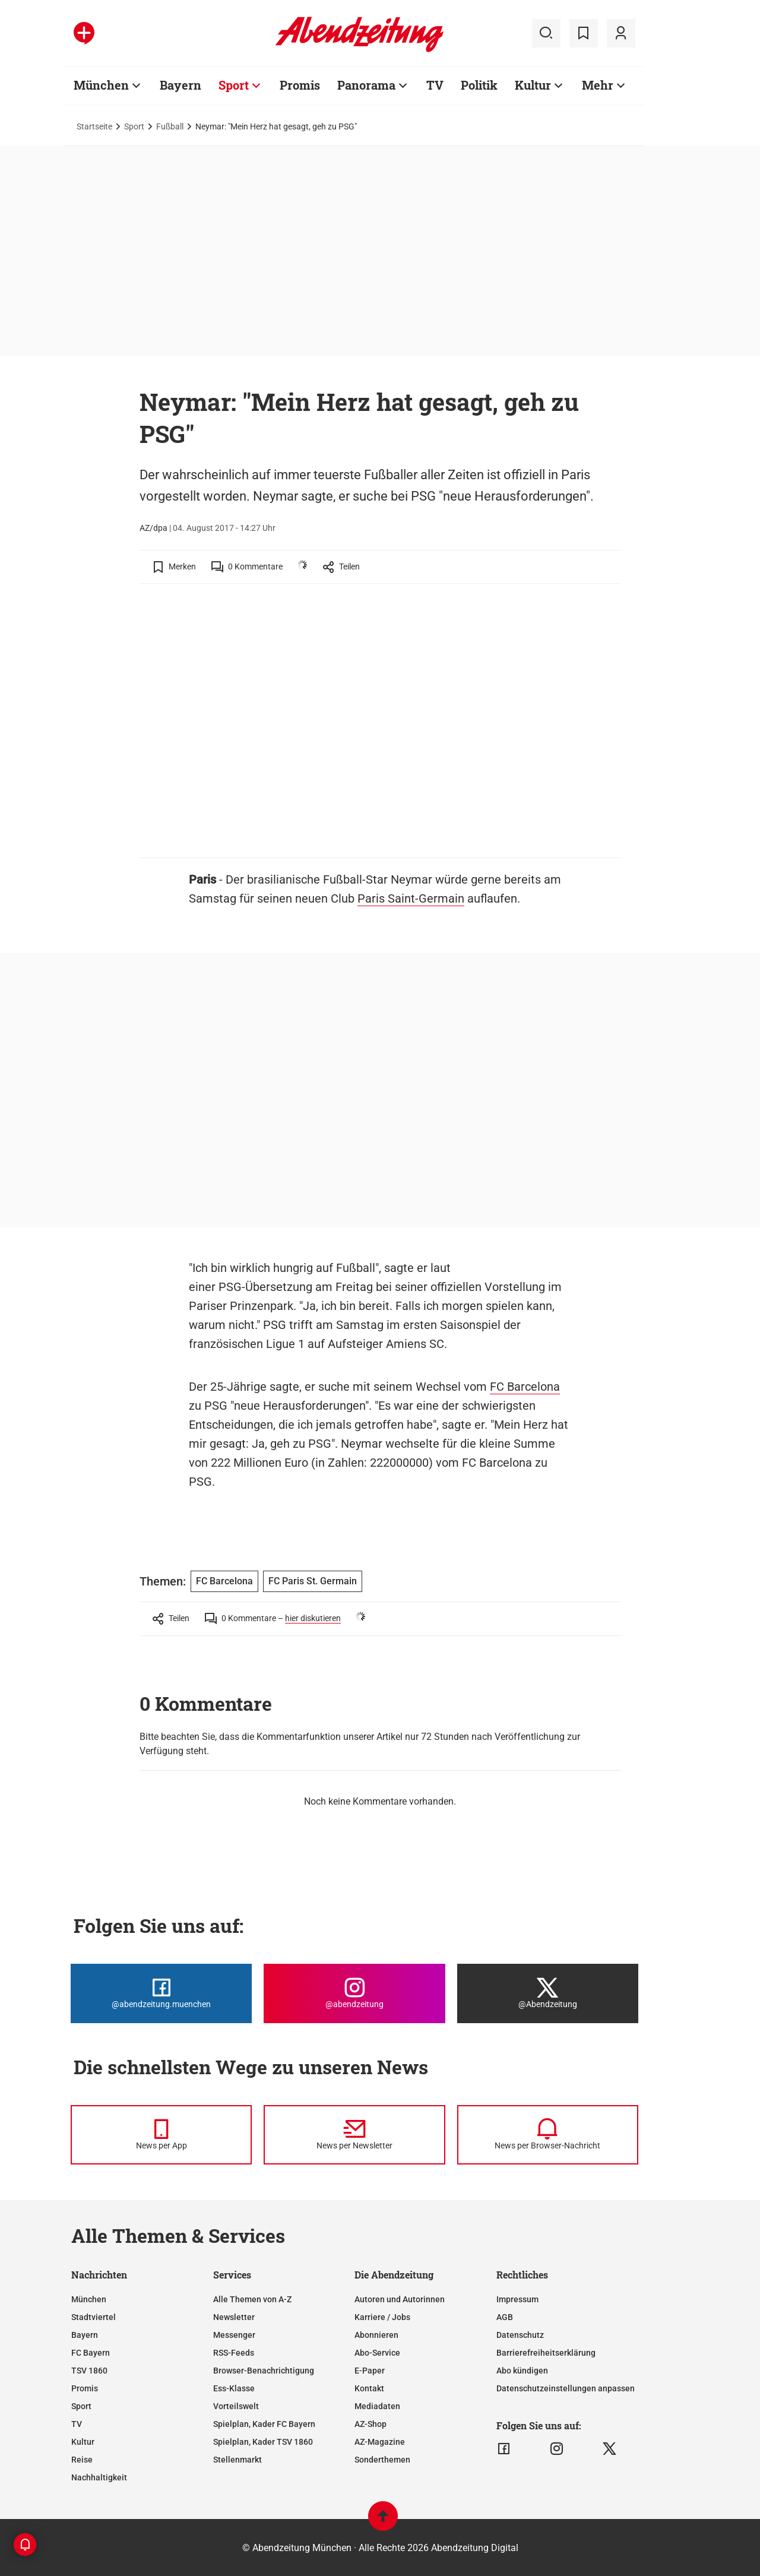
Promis (84, 2388)
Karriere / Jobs (382, 2317)
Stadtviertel (93, 2317)
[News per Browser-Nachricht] (547, 2134)
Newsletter (234, 2317)
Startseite (94, 126)
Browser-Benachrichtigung (263, 2370)
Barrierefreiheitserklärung (546, 2352)
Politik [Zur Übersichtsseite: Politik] (479, 85)
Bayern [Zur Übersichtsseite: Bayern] (180, 85)
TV (76, 2424)
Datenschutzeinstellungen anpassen (565, 2388)
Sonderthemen (382, 2459)
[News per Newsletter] (354, 2134)
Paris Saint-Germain (410, 898)
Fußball (169, 126)
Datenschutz (520, 2335)
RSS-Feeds (233, 2352)
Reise (82, 2459)
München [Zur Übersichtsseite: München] (101, 85)
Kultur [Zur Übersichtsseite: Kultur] (533, 85)
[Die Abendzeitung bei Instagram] (354, 1993)
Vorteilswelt (236, 2406)
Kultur (82, 2442)
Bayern (84, 2335)
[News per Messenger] (161, 2134)
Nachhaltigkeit (99, 2477)
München (88, 2299)
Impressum (517, 2299)
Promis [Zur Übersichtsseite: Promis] (300, 85)
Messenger (234, 2335)
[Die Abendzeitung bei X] (547, 1993)
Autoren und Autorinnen (399, 2299)
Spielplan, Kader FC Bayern (264, 2424)
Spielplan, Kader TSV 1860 (263, 2442)
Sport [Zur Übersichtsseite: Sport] (233, 85)
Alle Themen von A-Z (252, 2299)
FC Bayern (90, 2352)
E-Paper (369, 2370)
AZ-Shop (370, 2424)
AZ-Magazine (379, 2442)
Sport (134, 126)
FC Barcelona (525, 1386)
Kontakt (369, 2388)
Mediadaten (377, 2406)
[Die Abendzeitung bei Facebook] (161, 1993)
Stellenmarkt (237, 2459)
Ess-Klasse (234, 2388)
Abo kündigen (522, 2370)
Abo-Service (377, 2352)
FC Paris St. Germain (312, 1581)
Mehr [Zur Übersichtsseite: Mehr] (597, 85)
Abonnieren (376, 2335)
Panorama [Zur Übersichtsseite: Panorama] (366, 85)
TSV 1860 (89, 2370)
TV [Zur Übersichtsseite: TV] (435, 85)
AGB (504, 2317)
